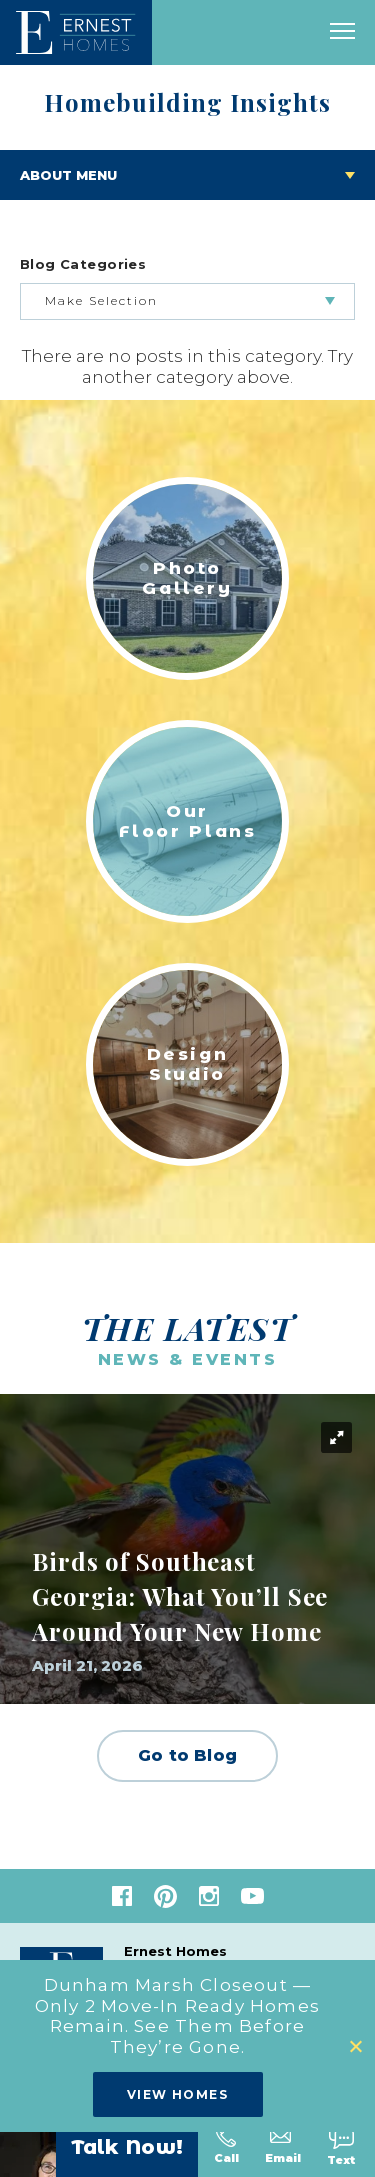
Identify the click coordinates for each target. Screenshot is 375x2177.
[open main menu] (342, 32)
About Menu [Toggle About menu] (68, 175)
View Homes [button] (177, 2094)
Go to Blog (187, 1755)
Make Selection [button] (101, 300)
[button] (357, 2046)
